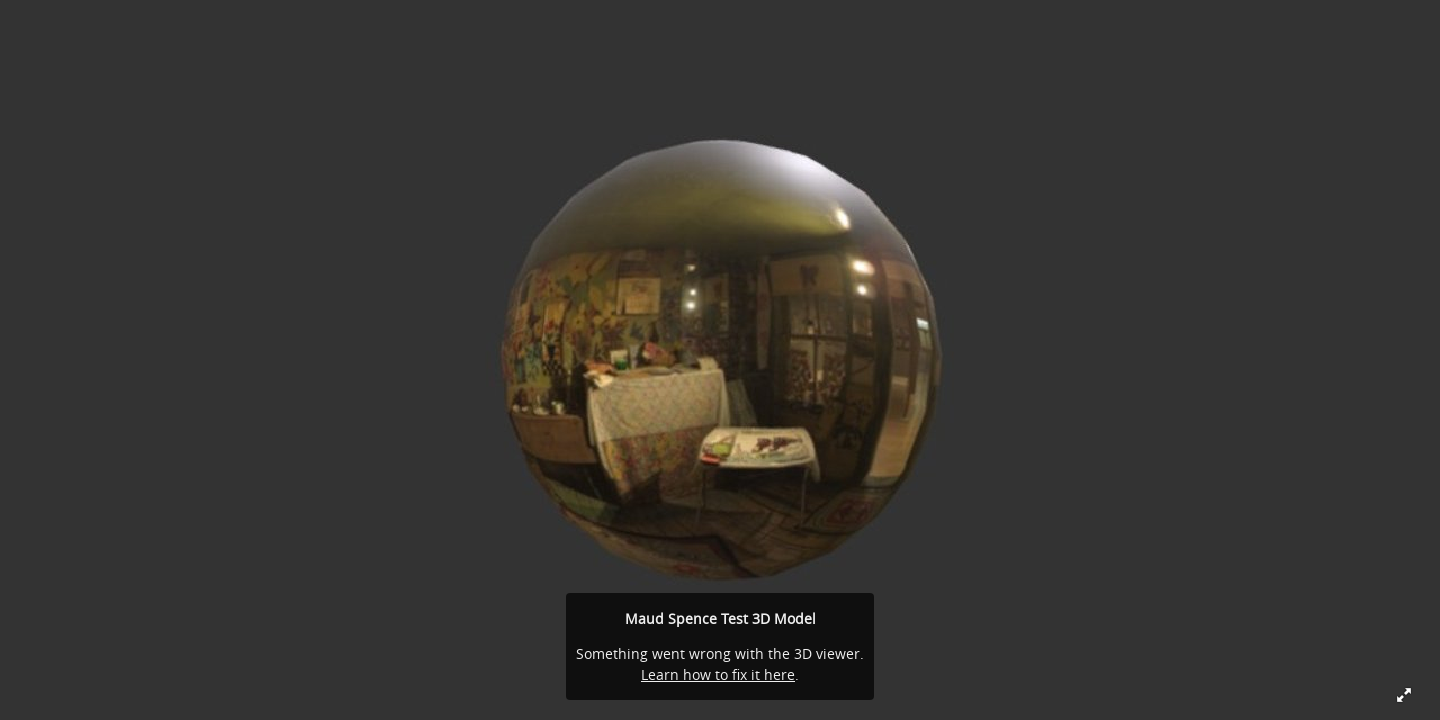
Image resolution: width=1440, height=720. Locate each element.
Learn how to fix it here (718, 674)
